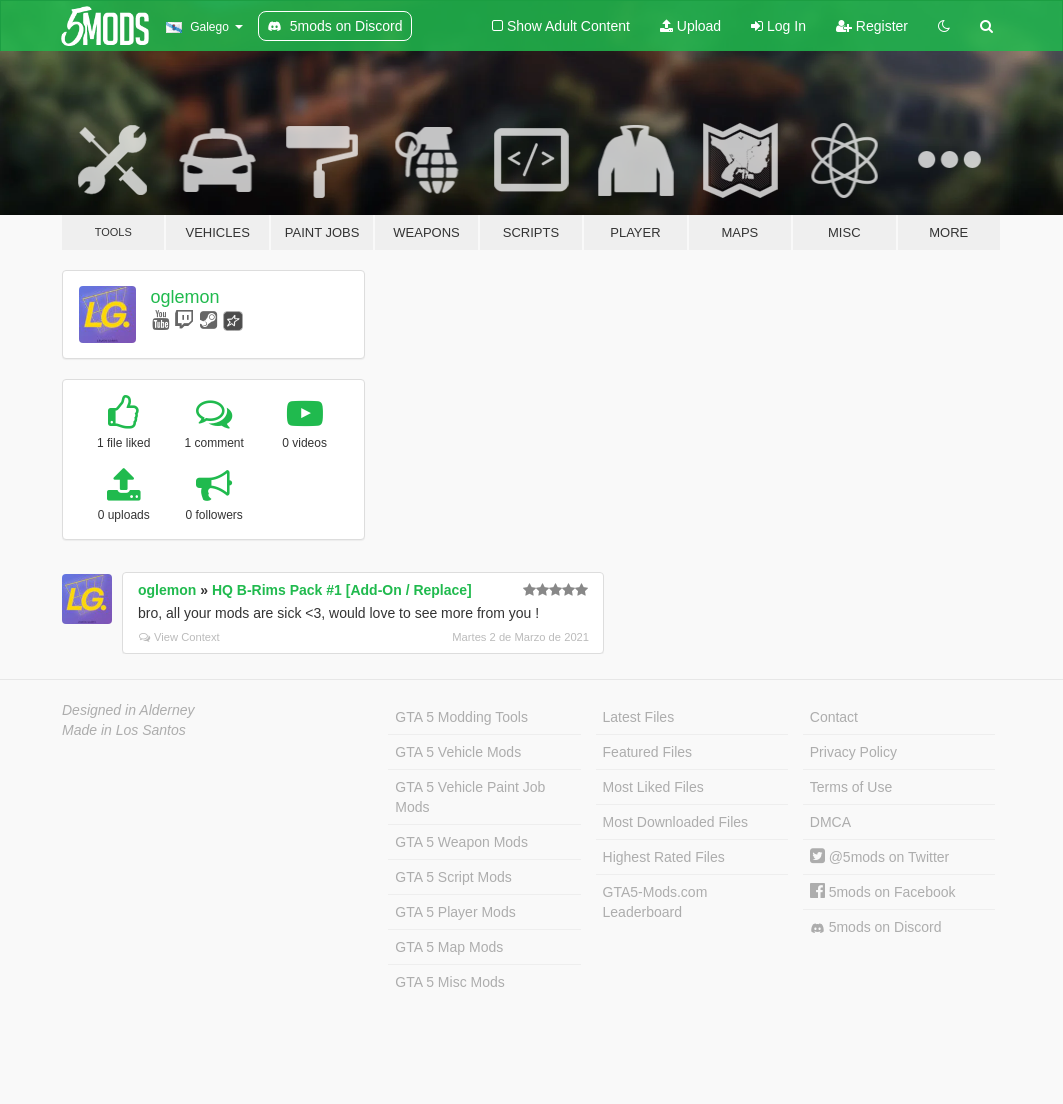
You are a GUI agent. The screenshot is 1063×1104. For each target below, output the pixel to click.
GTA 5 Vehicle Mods (458, 752)
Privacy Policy (853, 752)
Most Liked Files (653, 787)
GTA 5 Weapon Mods (461, 842)
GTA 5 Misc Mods (449, 982)
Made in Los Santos (124, 730)
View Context (179, 637)
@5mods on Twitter (879, 857)
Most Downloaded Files (676, 822)
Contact (834, 717)
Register (872, 26)
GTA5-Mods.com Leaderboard (655, 902)
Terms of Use (851, 787)
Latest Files (639, 717)
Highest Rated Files (664, 857)
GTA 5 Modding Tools (461, 717)
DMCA (830, 822)
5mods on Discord (876, 927)
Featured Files (647, 752)
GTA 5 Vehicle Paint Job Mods (470, 797)
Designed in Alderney (128, 710)
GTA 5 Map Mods (449, 947)
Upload (690, 26)
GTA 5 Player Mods (455, 912)
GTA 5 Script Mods (453, 877)
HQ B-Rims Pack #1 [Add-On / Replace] (342, 590)
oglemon (185, 297)
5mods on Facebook (883, 892)
